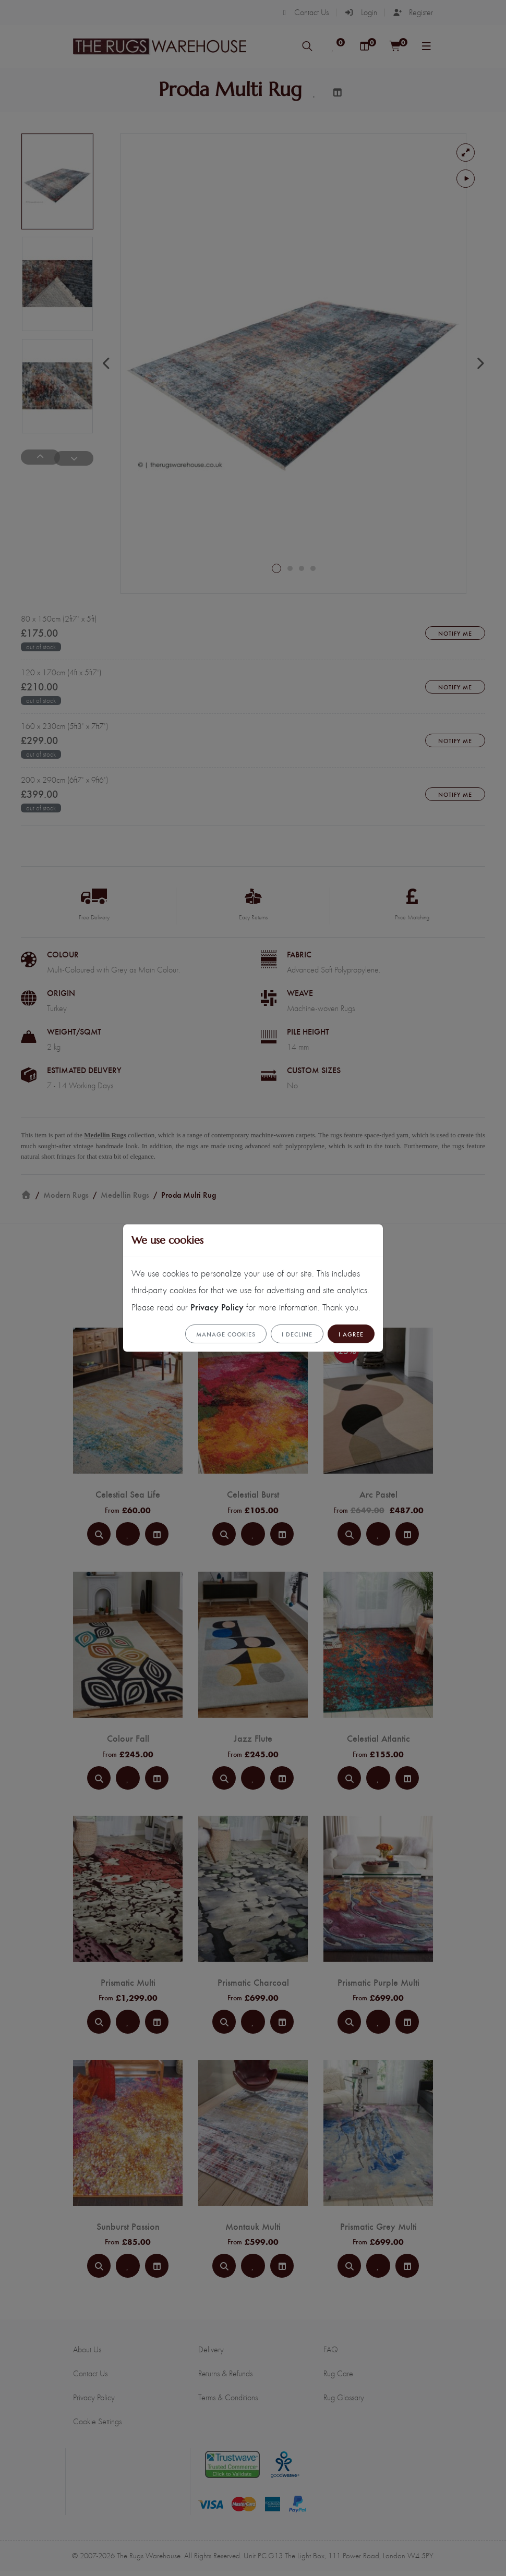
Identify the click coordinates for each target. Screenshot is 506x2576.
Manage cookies (226, 1334)
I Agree (351, 1334)
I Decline (297, 1334)
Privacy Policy (217, 1306)
